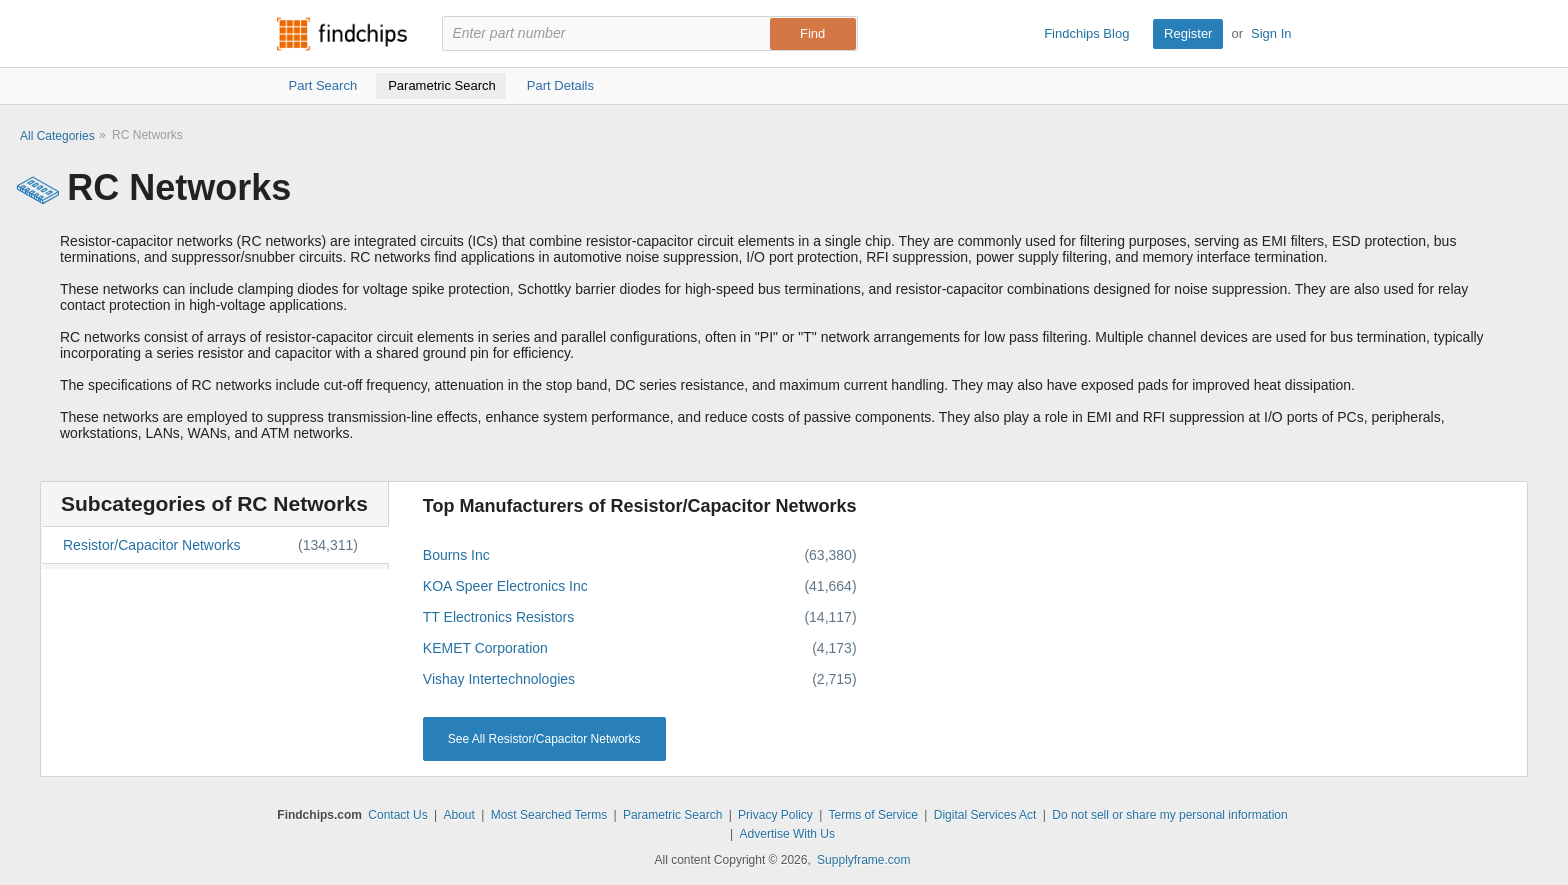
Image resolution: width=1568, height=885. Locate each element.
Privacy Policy (775, 815)
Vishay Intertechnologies (499, 679)
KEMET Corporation (485, 648)
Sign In (1271, 33)
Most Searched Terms (549, 815)
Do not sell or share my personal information (1169, 815)
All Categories (57, 136)
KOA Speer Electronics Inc (505, 586)
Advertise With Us (787, 834)
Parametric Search (672, 815)
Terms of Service (873, 815)
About (458, 815)
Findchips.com (342, 34)
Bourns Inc (456, 555)
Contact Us (397, 815)
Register (1188, 33)
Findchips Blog (1086, 33)
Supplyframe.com (863, 860)
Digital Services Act (985, 815)
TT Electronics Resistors (498, 617)
